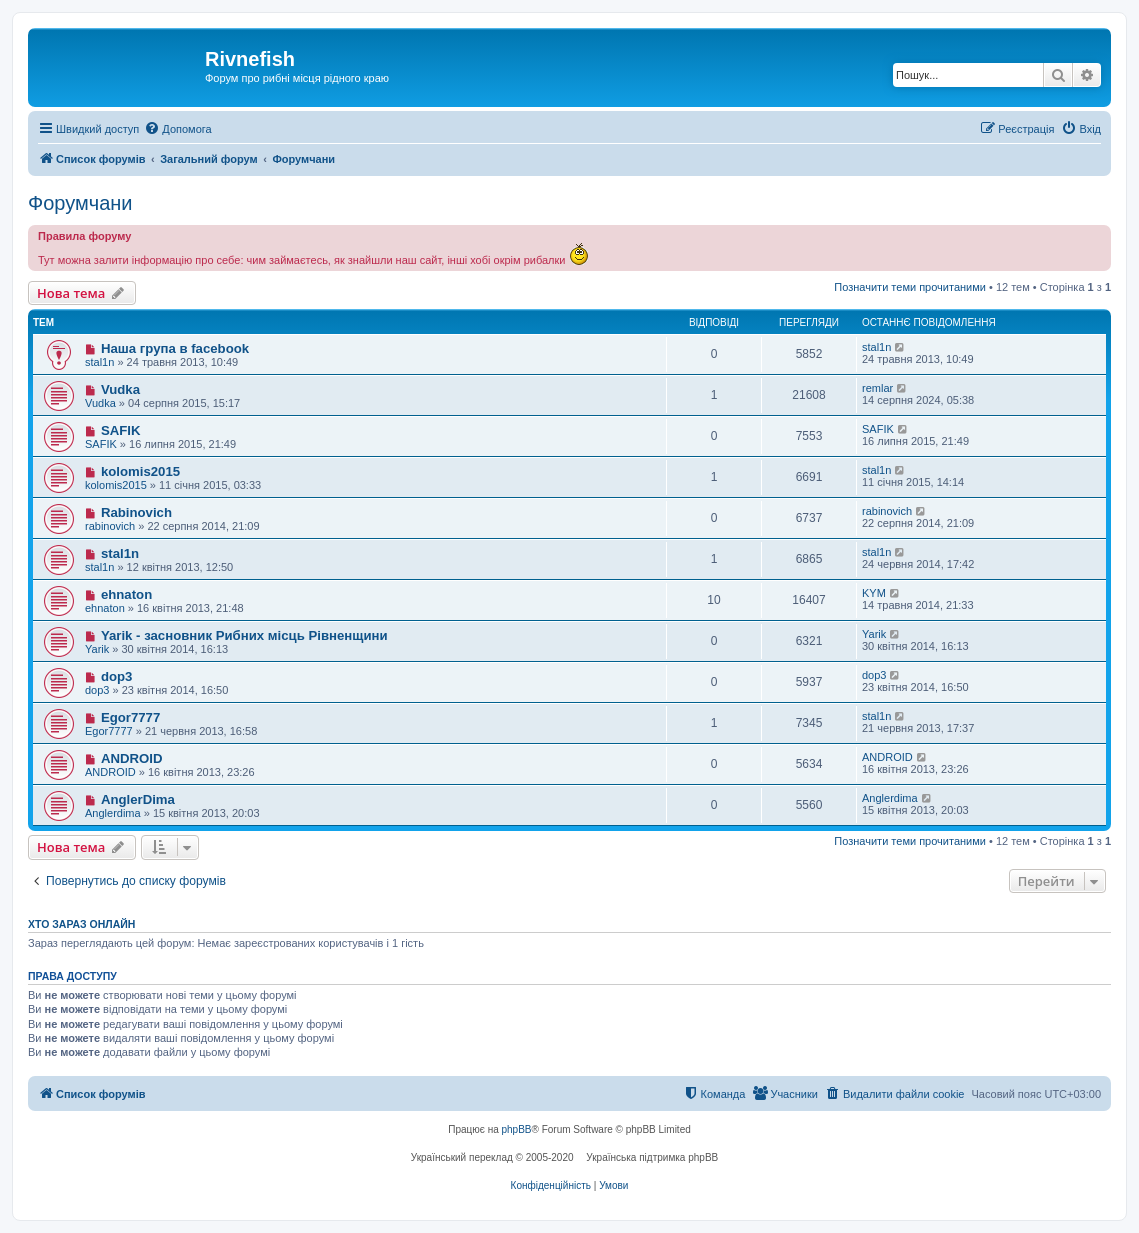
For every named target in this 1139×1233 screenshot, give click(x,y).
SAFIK (121, 430)
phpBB (517, 1129)
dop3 (117, 676)
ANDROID (132, 758)
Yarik (97, 649)
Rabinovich (136, 512)
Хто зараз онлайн (81, 924)
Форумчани (80, 203)
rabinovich (110, 526)
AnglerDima (138, 799)
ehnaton (126, 594)
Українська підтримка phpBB (652, 1157)
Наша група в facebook (175, 348)
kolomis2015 (140, 471)
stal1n (99, 362)
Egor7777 (130, 717)
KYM (874, 593)
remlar (877, 388)
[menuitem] (177, 129)
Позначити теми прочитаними (910, 287)
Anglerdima (113, 813)
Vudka (120, 389)
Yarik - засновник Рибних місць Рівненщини (244, 635)
